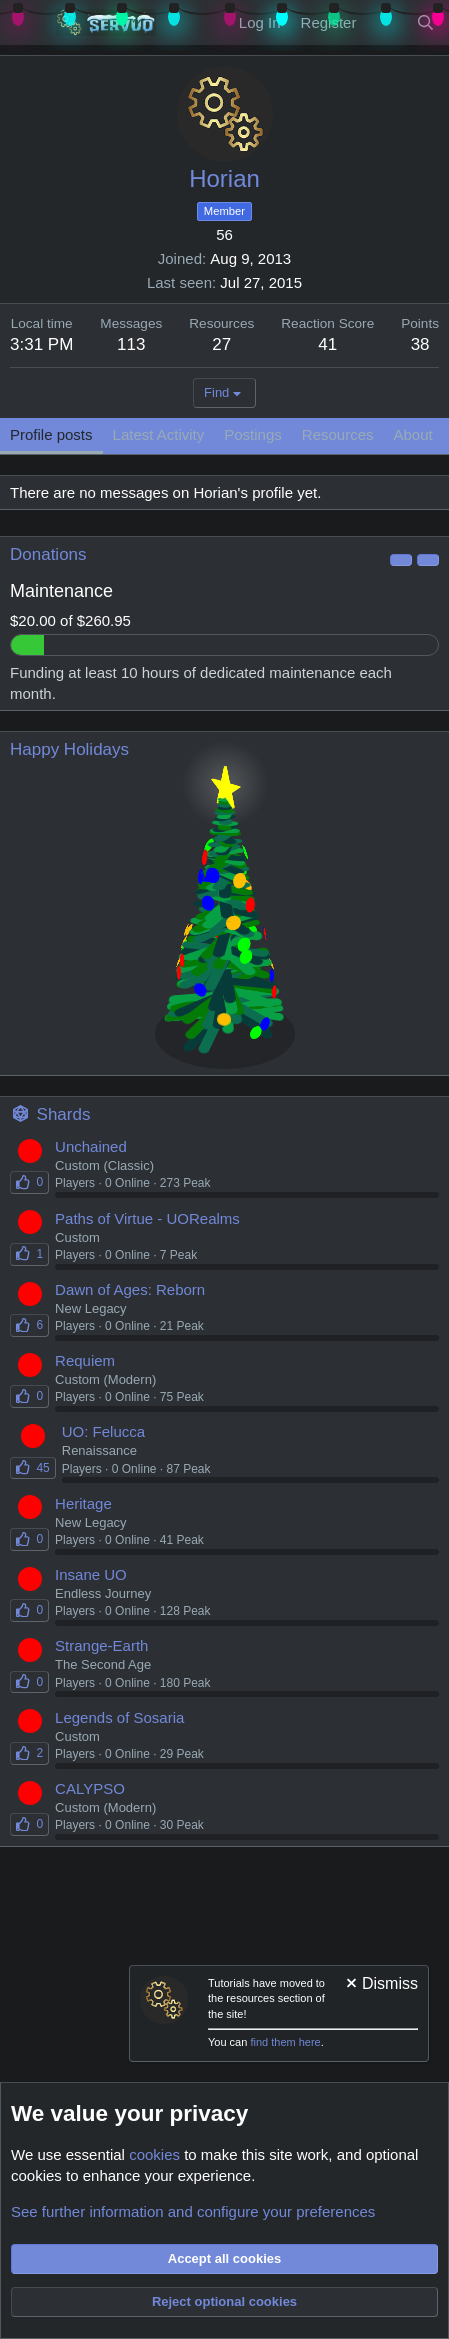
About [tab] (413, 434)
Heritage (83, 1503)
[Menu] (27, 23)
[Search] (425, 22)
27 (221, 344)
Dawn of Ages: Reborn (130, 1289)
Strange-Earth (101, 1645)
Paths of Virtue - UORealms (147, 1218)
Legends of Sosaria (119, 1717)
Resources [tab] (338, 434)
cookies (154, 2154)
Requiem (85, 1360)
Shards (64, 1114)
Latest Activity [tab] (159, 434)
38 (420, 344)
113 (131, 344)
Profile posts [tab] (51, 434)
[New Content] (385, 22)
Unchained (91, 1146)
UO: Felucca (103, 1431)
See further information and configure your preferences (193, 2211)
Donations (48, 554)
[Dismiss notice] (380, 1985)
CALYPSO (90, 1788)
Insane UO (91, 1574)
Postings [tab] (253, 434)
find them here (285, 2042)
